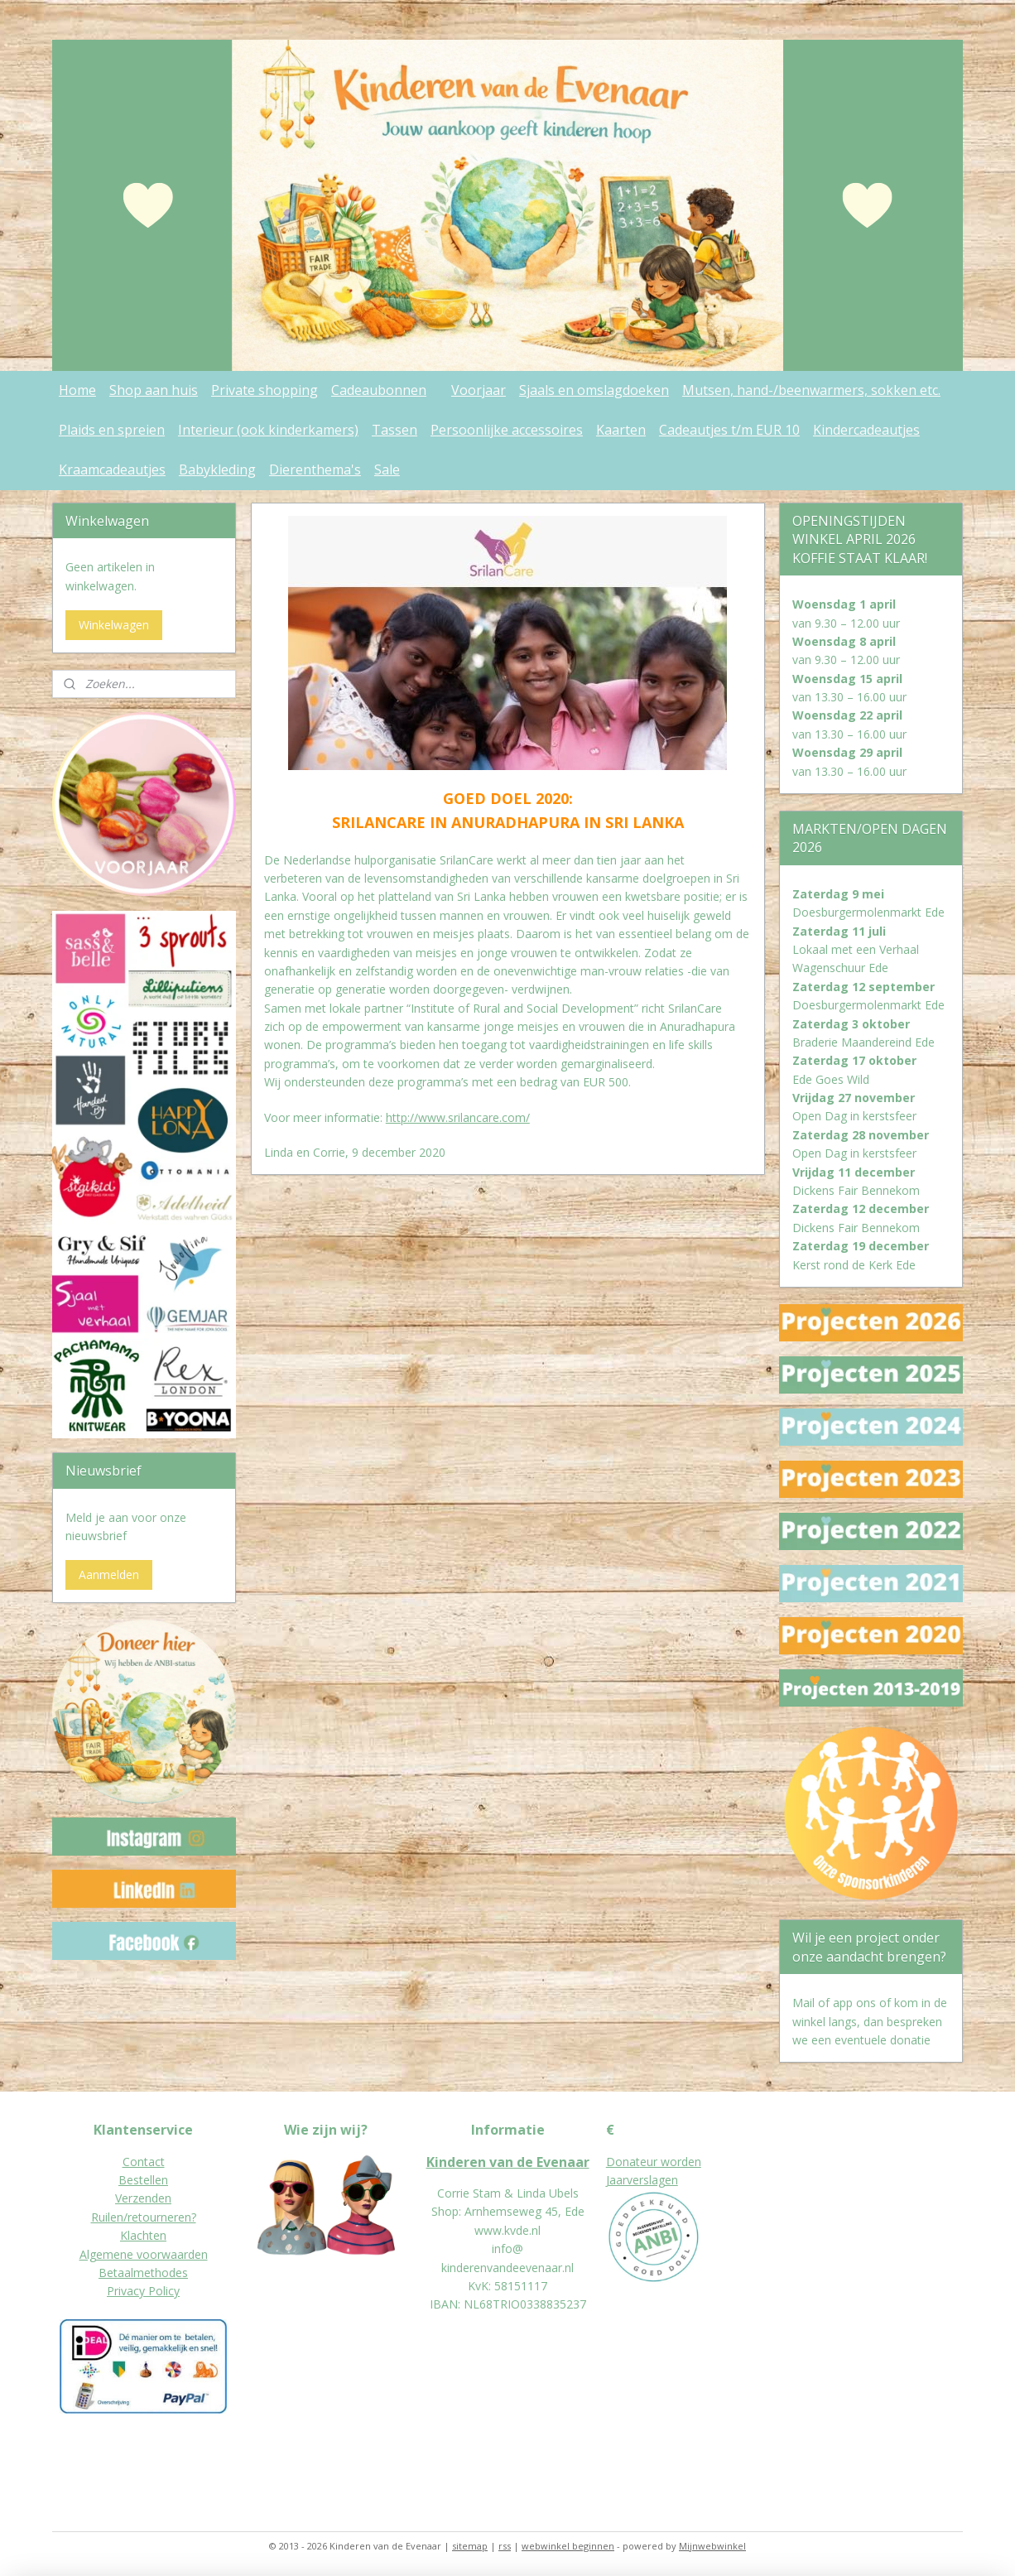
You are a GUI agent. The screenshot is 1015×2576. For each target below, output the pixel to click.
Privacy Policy (143, 2291)
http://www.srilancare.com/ (457, 1117)
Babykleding (217, 469)
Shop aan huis (153, 390)
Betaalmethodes (143, 2272)
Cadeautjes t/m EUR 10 (729, 430)
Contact (144, 2161)
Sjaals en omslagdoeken (594, 390)
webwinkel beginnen (568, 2546)
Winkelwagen (114, 625)
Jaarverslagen (642, 2180)
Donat (623, 2161)
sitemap (470, 2546)
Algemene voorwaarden (143, 2254)
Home (77, 390)
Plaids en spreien (112, 430)
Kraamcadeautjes (112, 469)
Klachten (143, 2235)
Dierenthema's (315, 469)
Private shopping (264, 390)
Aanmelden (109, 1574)
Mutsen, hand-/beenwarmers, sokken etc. (811, 390)
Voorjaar (478, 390)
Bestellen (143, 2180)
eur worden (670, 2161)
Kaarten (621, 430)
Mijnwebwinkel (712, 2546)
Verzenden (143, 2198)
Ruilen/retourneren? (143, 2217)
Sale (387, 469)
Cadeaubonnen (378, 390)
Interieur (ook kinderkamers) (268, 430)
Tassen (394, 430)
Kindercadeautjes (866, 430)
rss (504, 2546)
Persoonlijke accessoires (507, 430)
